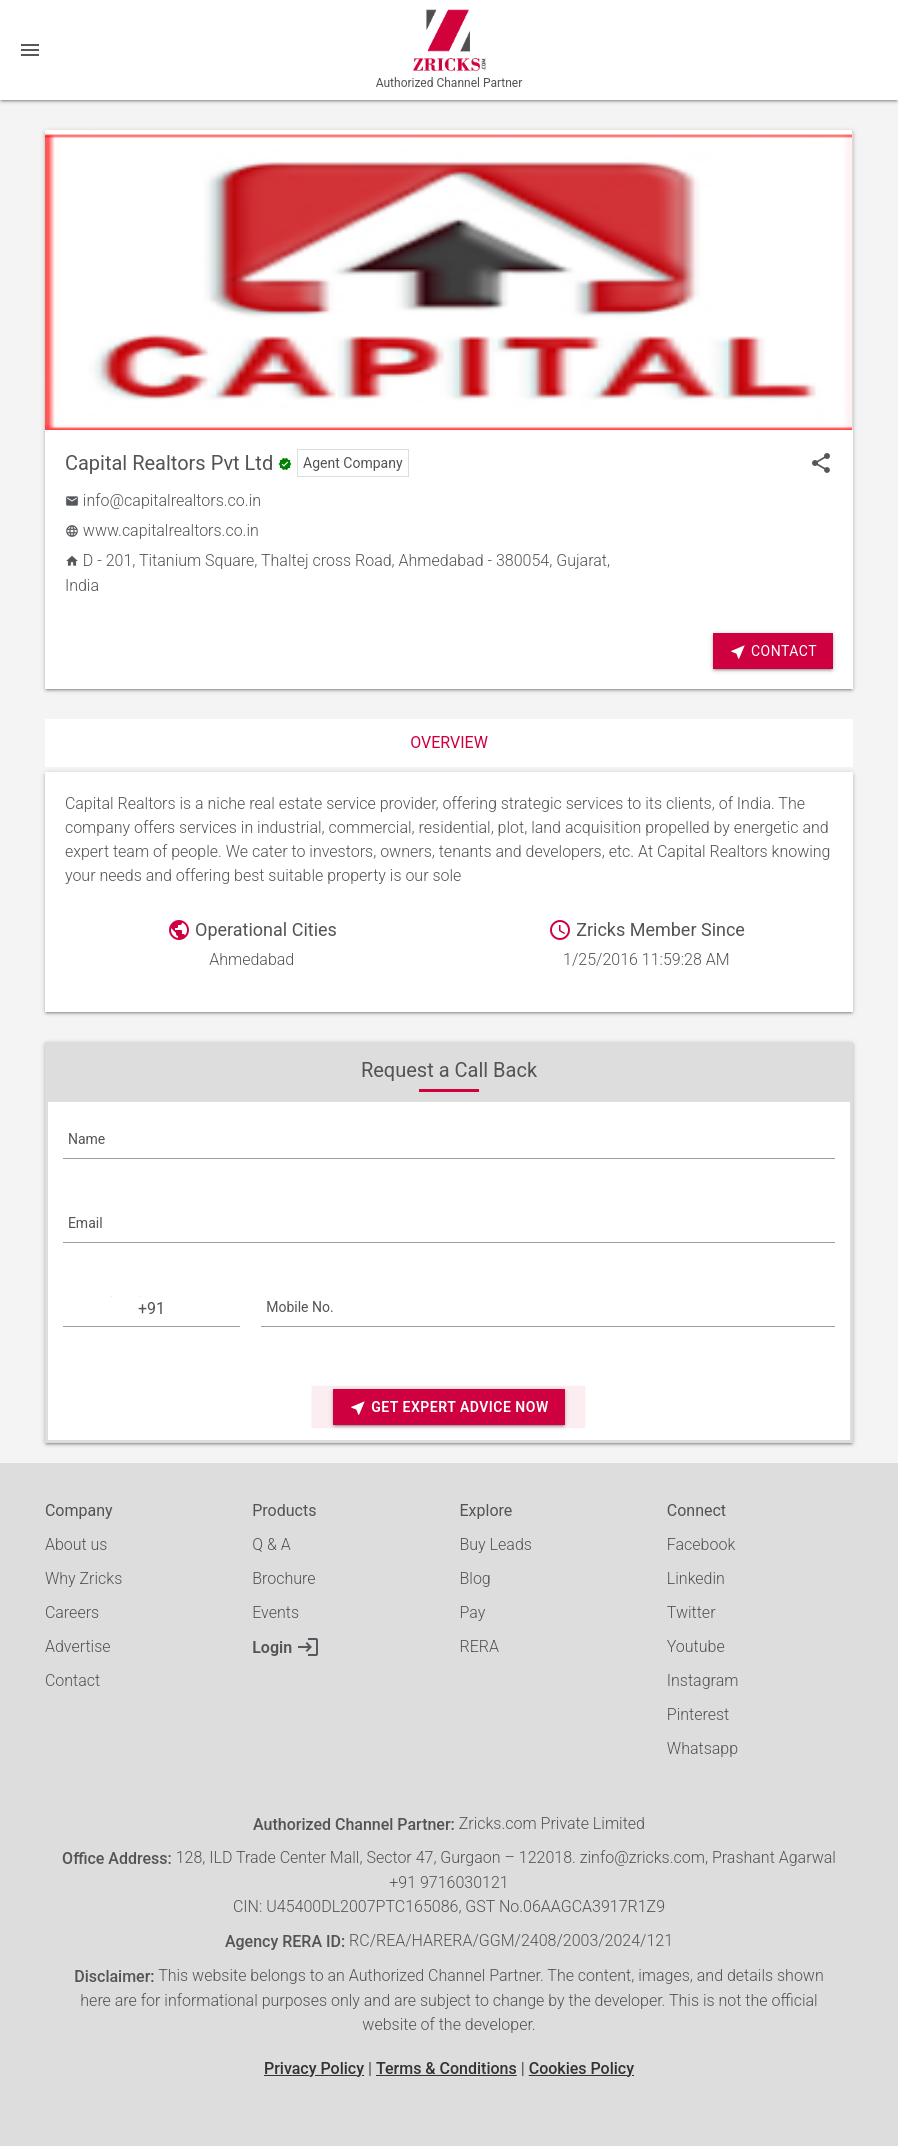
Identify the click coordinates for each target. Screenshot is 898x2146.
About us (76, 1544)
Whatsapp (702, 1748)
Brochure (283, 1578)
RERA (479, 1646)
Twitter (691, 1612)
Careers (72, 1612)
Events (275, 1612)
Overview (449, 742)
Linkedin (696, 1578)
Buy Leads (496, 1544)
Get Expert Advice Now (448, 1407)
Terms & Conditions (446, 2068)
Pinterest (698, 1714)
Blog (475, 1578)
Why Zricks (83, 1578)
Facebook (701, 1544)
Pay (473, 1612)
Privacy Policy (314, 2068)
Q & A (271, 1544)
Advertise (78, 1646)
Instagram (703, 1680)
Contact (773, 651)
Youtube (696, 1646)
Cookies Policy (581, 2068)
